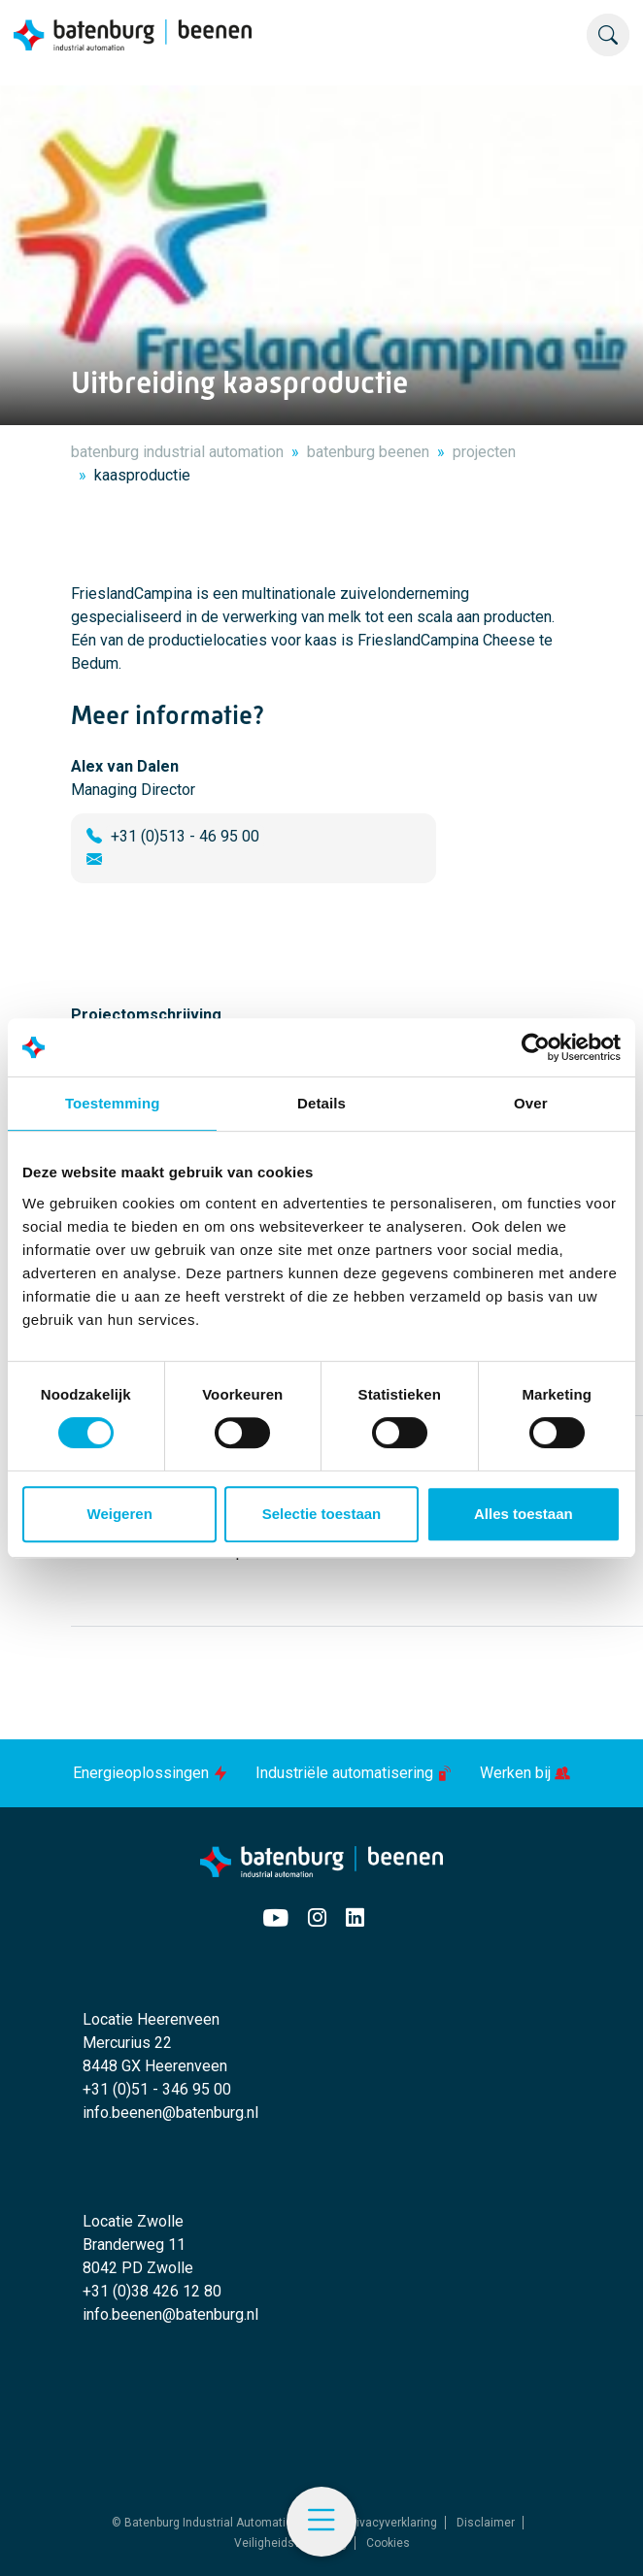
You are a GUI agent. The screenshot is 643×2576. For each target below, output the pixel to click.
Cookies (388, 2543)
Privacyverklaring (391, 2522)
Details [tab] (321, 1103)
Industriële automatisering (356, 1773)
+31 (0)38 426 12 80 (152, 2291)
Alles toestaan (523, 1513)
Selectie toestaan (322, 1513)
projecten (484, 452)
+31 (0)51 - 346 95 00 (157, 2089)
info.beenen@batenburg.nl (170, 2112)
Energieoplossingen (152, 1773)
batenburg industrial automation (177, 452)
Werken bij (525, 1773)
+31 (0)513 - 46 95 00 (185, 836)
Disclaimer (486, 2522)
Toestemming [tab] (112, 1103)
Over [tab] (531, 1103)
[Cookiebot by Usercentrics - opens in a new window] (536, 1047)
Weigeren (119, 1513)
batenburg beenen (368, 452)
